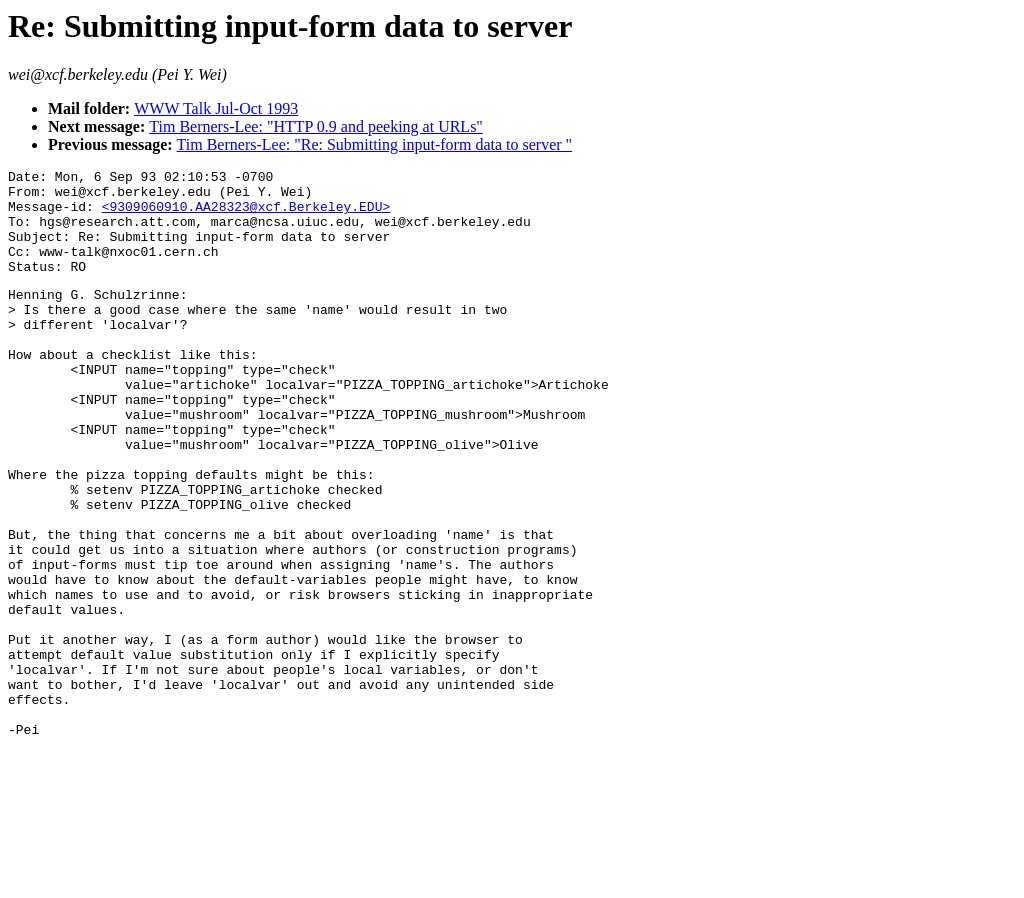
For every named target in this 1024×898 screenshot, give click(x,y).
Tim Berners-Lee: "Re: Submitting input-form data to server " (375, 144)
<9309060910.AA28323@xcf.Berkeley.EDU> (246, 215)
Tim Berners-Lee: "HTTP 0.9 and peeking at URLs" (316, 126)
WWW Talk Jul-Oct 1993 (216, 108)
